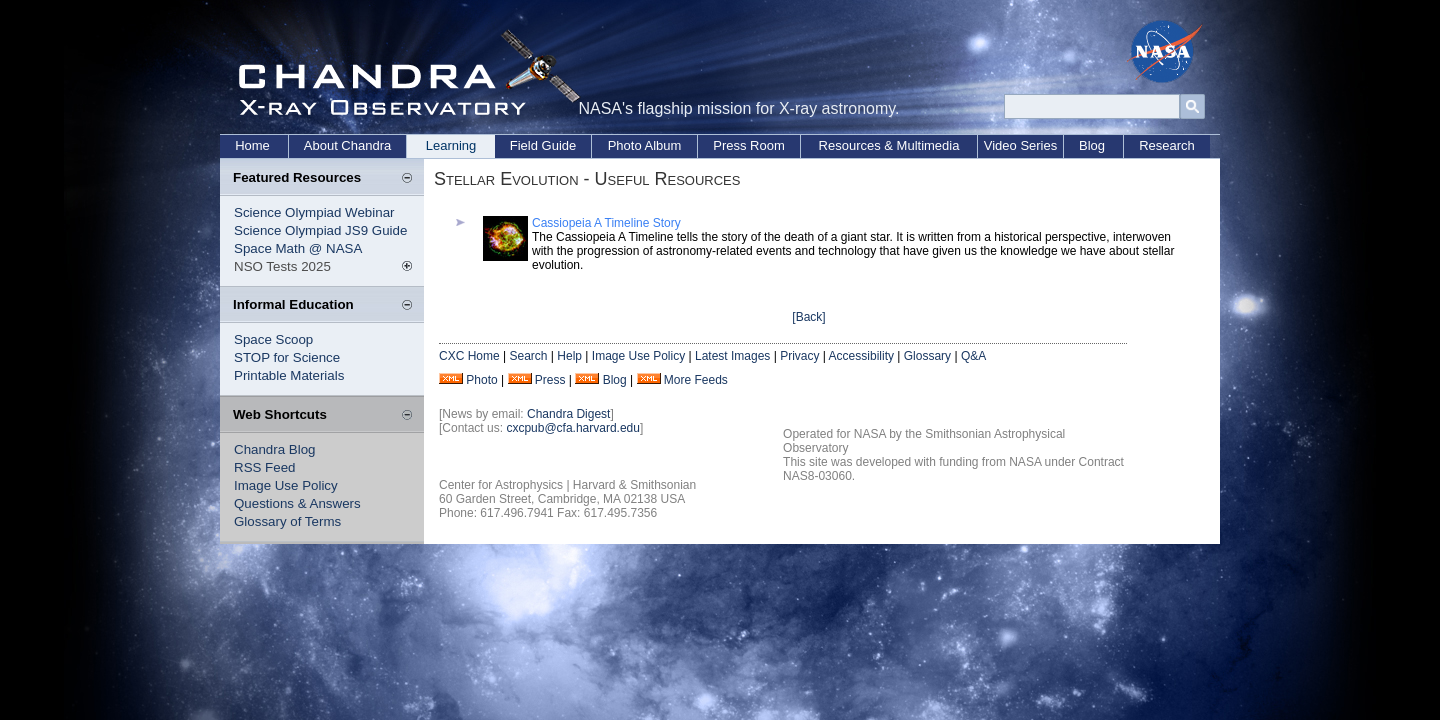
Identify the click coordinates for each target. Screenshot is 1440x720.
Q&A (973, 356)
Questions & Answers (297, 503)
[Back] (808, 317)
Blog (1092, 145)
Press (550, 380)
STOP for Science (287, 357)
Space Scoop (273, 339)
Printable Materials (289, 375)
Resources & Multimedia (889, 145)
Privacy (799, 356)
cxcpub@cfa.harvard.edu (573, 428)
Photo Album (645, 145)
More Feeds (696, 380)
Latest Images (732, 356)
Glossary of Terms (287, 521)
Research (1167, 145)
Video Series (1020, 145)
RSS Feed (265, 467)
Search (528, 356)
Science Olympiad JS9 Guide (320, 230)
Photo (481, 380)
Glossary (927, 356)
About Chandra (347, 145)
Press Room (749, 145)
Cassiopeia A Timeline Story (606, 223)
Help (569, 356)
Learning (451, 145)
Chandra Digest (568, 414)
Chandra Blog (275, 449)
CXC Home (469, 356)
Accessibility (861, 356)
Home (252, 145)
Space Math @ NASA (298, 248)
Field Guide (543, 145)
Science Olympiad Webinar (314, 212)
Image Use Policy (286, 485)
